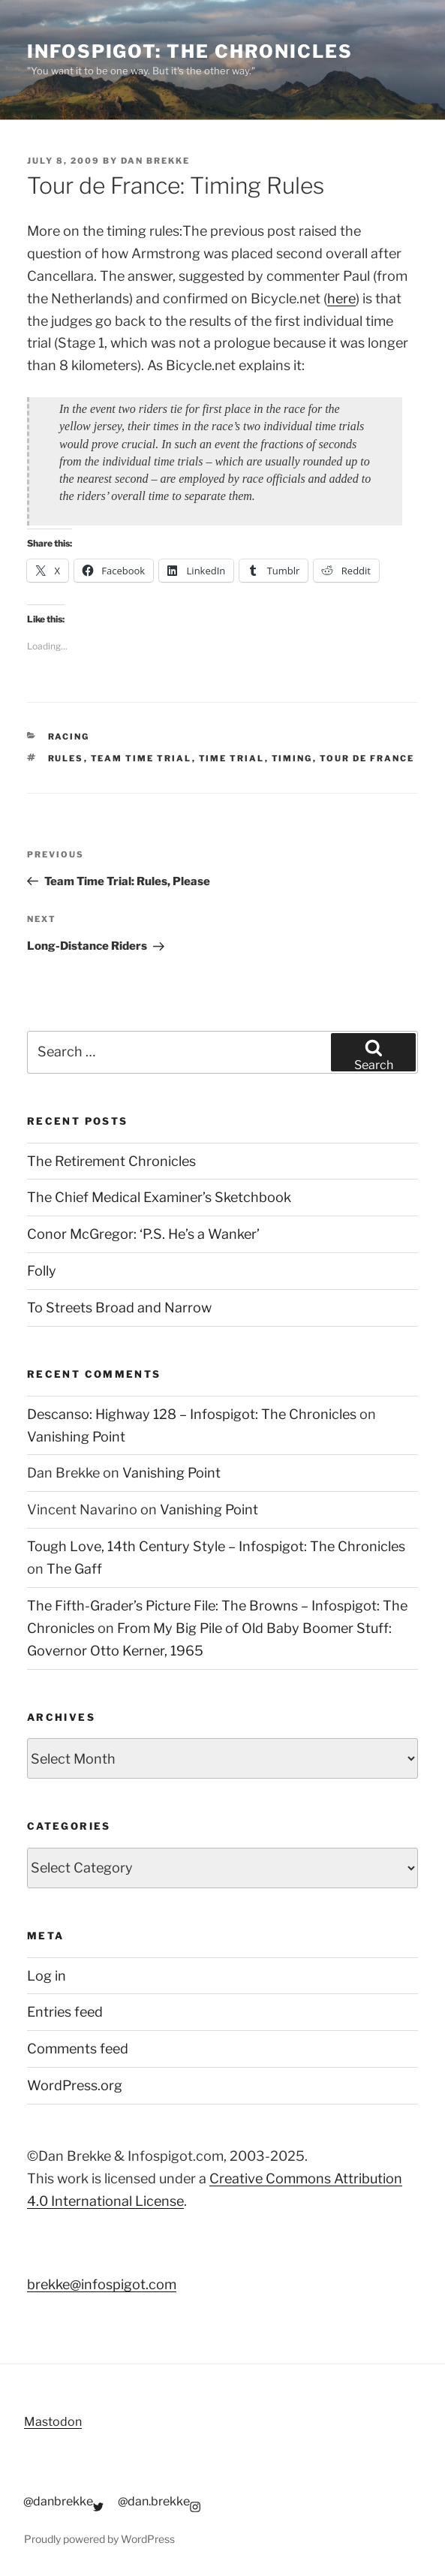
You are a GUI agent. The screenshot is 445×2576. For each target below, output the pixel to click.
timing (292, 758)
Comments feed (77, 2048)
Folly (41, 1271)
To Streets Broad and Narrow (119, 1307)
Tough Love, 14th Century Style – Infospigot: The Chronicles (216, 1546)
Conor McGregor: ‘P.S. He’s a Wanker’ (143, 1234)
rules (66, 758)
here (341, 298)
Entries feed (65, 2012)
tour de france (367, 758)
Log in (46, 1976)
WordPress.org (74, 2085)
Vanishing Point (76, 1437)
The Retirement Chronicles (111, 1161)
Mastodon (53, 2422)
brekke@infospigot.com (101, 2284)
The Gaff (74, 1569)
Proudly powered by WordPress (99, 2538)
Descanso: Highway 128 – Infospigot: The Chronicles (191, 1414)
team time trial (141, 758)
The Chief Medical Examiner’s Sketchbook (159, 1197)
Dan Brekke (155, 160)
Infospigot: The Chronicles (190, 51)
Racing (69, 736)
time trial (232, 758)
